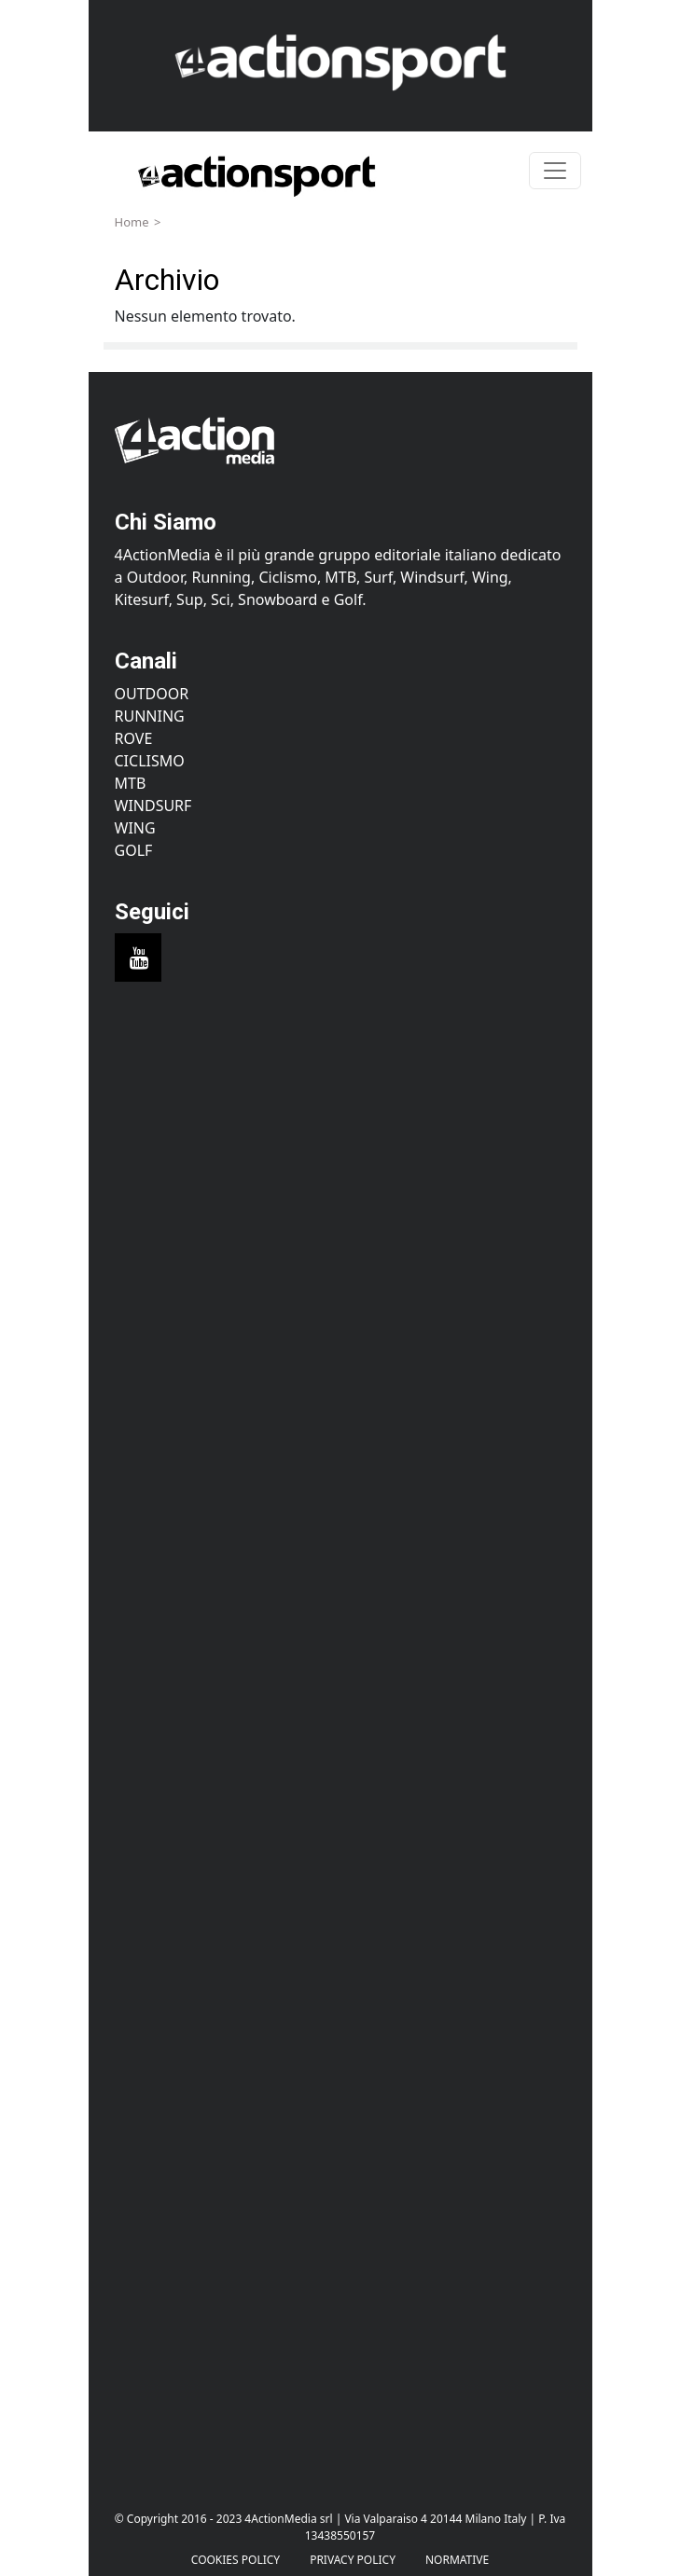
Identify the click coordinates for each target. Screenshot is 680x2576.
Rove (134, 738)
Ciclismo (150, 761)
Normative (457, 2560)
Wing (135, 828)
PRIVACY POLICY (353, 2560)
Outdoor (152, 693)
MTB (130, 783)
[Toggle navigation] (555, 170)
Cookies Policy (235, 2560)
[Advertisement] (340, 1179)
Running (150, 716)
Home (132, 222)
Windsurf (153, 805)
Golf (134, 850)
